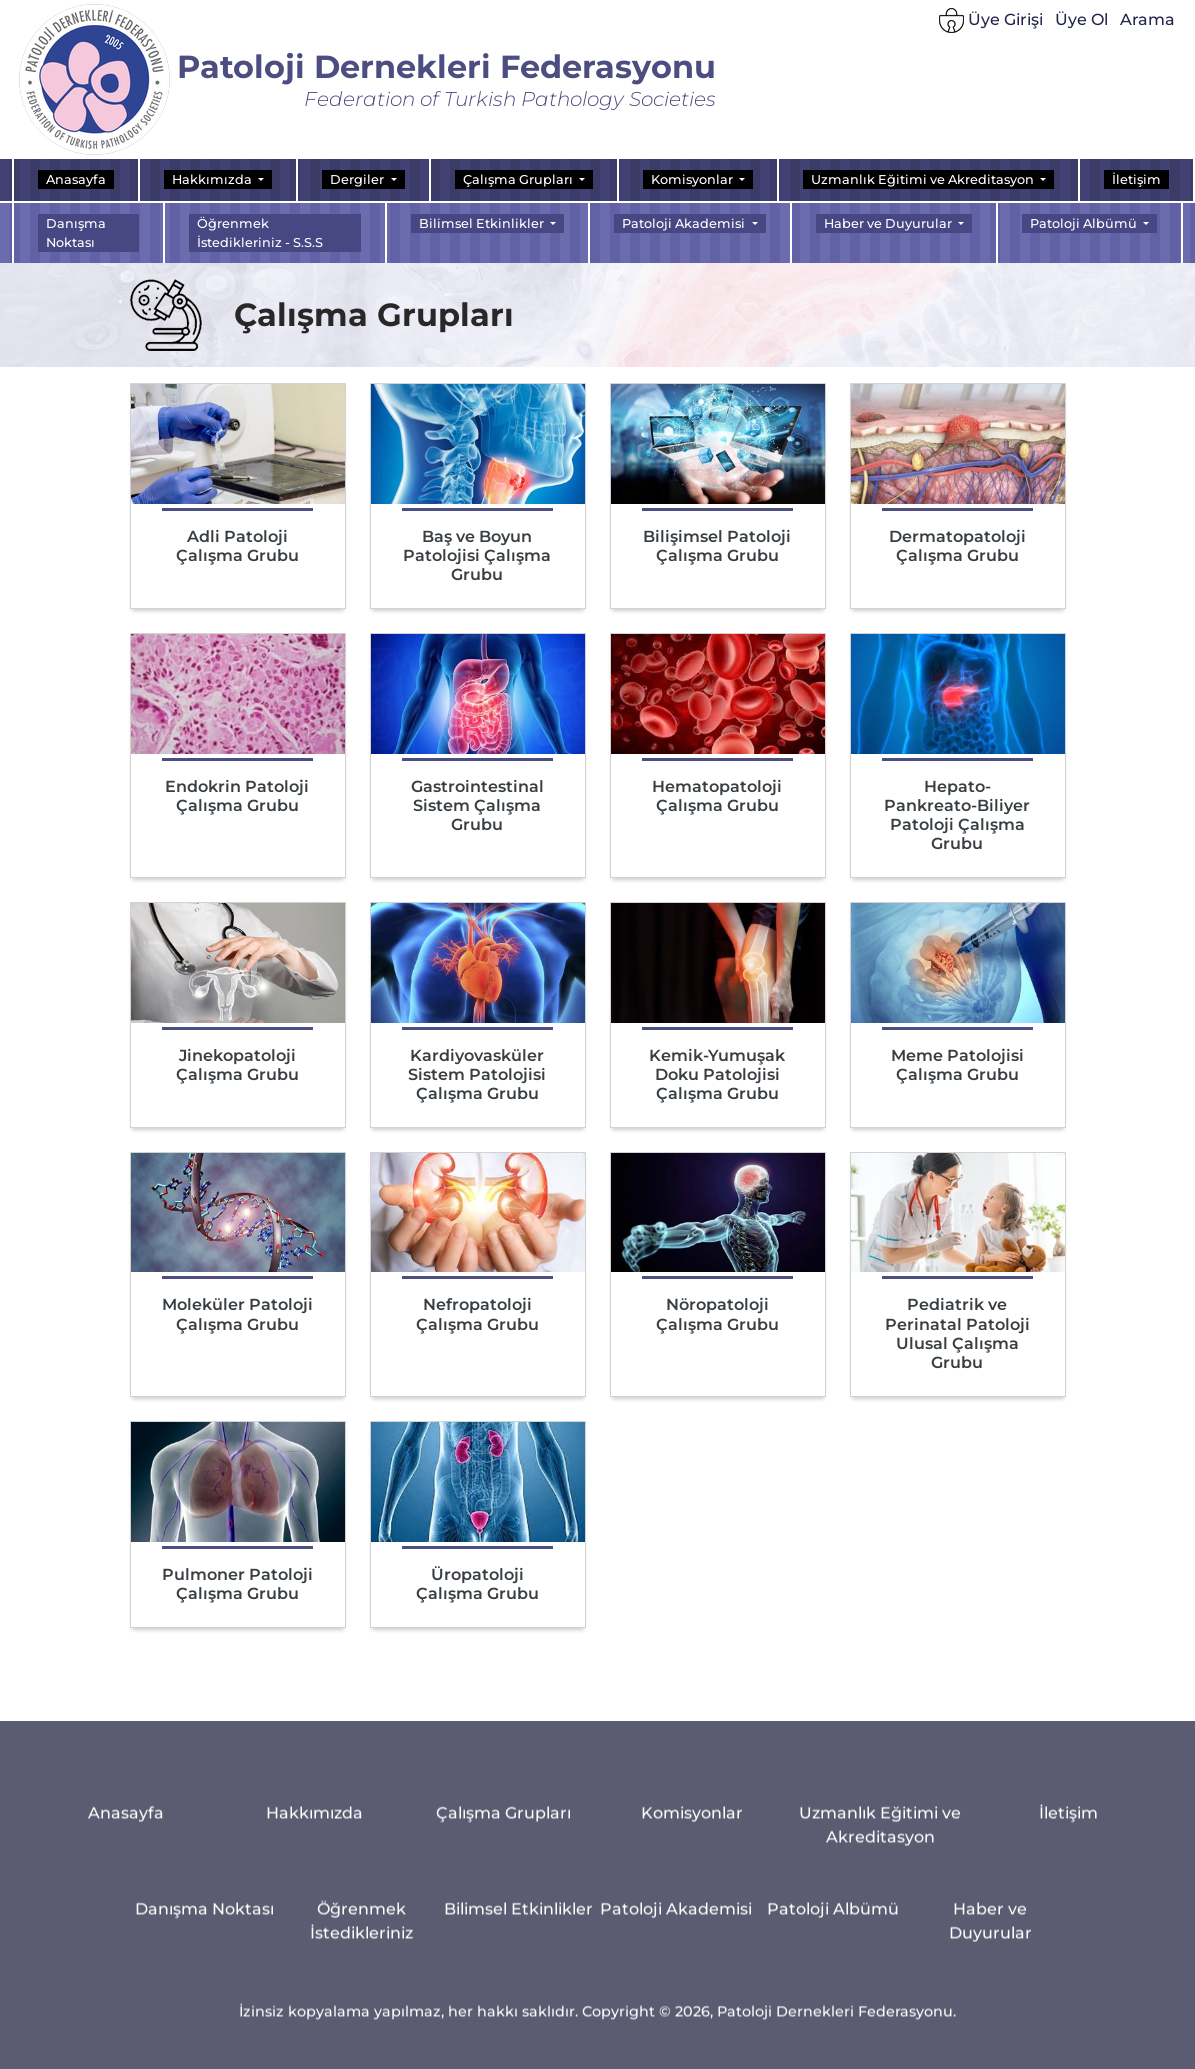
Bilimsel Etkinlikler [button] (483, 223)
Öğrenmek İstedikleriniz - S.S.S (260, 233)
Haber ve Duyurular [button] (889, 223)
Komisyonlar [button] (693, 179)
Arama (1147, 22)
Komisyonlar (692, 2042)
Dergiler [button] (358, 179)
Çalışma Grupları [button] (519, 179)
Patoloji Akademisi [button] (685, 223)
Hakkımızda (314, 2042)
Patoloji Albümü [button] (1085, 223)
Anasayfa (76, 179)
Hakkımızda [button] (213, 179)
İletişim (1136, 179)
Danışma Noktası (76, 233)
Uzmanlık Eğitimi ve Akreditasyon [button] (924, 179)
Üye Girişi (991, 24)
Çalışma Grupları (503, 2042)
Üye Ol (1081, 22)
